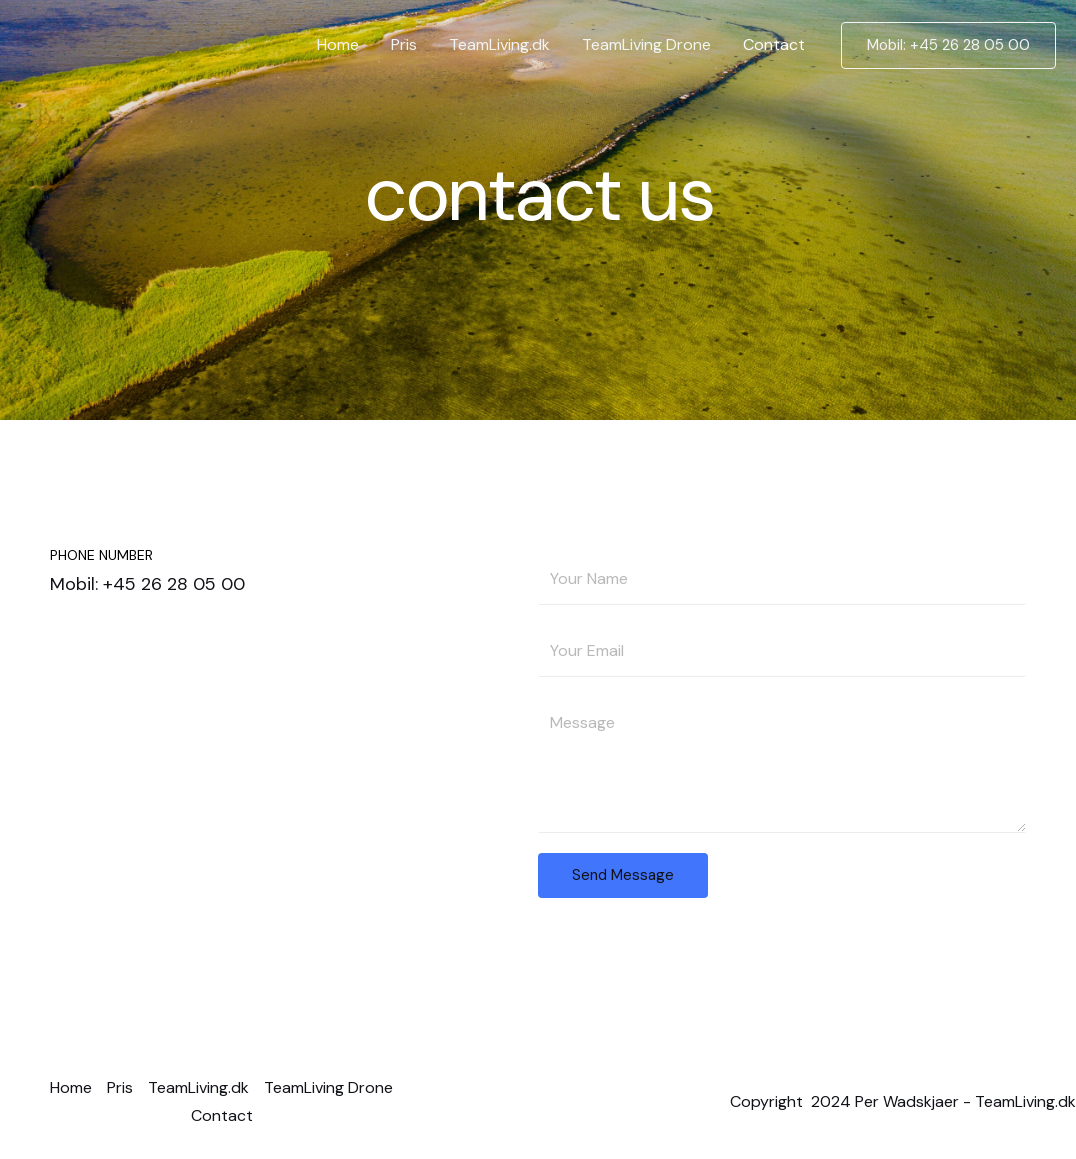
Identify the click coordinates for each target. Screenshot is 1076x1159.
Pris (404, 44)
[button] (948, 45)
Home (338, 44)
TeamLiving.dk (499, 44)
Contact (774, 44)
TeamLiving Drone (646, 44)
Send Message (623, 875)
